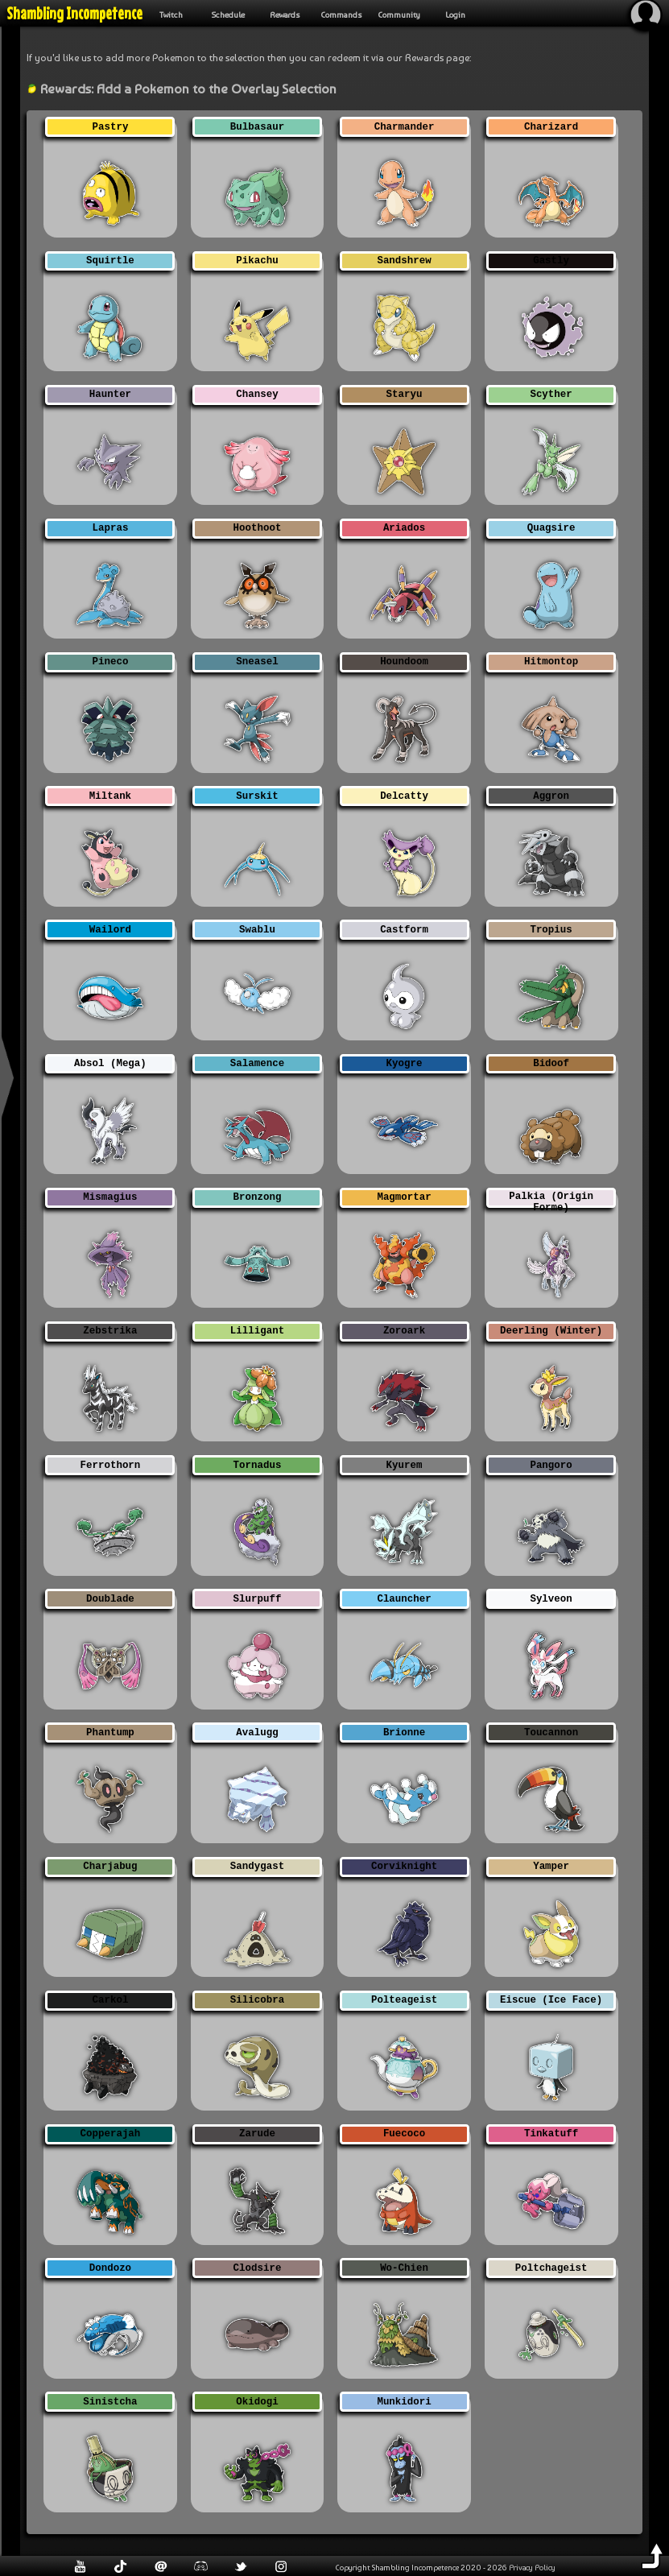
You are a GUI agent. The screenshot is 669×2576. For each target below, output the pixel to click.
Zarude (257, 2134)
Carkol (111, 2000)
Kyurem (404, 1465)
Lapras (111, 528)
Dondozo (110, 2268)
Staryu (404, 395)
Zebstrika (110, 1331)
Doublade (110, 1599)
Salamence (257, 1064)
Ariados (404, 528)
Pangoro (551, 1465)
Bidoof (551, 1064)
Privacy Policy (532, 2567)
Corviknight (404, 1867)
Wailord (110, 930)
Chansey (257, 395)
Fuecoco (404, 2134)
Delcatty (404, 796)
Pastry (111, 127)
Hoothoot (257, 528)
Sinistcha (110, 2402)
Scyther (551, 395)
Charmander (404, 127)
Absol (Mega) (110, 1064)
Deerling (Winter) (551, 1331)
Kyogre (404, 1064)
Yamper (551, 1867)
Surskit (257, 796)
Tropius (551, 930)
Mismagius (110, 1198)
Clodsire (257, 2268)
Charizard (551, 127)
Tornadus (257, 1465)
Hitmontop (551, 662)
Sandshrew (404, 261)
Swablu (257, 930)
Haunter (110, 395)
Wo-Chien (404, 2268)
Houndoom (404, 662)
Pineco (111, 662)
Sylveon (551, 1599)
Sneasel (257, 662)
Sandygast (257, 1867)
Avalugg (257, 1732)
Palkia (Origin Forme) (551, 1199)
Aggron (551, 796)
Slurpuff (257, 1599)
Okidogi (257, 2402)
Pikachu (257, 261)
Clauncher (404, 1599)
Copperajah (111, 2134)
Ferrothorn (111, 1465)
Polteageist (404, 2000)
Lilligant (257, 1331)
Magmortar (404, 1198)
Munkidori (404, 2402)
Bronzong (257, 1198)
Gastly (551, 261)
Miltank (110, 796)
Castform (404, 930)
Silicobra (257, 2000)
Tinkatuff (551, 2134)
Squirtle (110, 261)
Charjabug (110, 1867)
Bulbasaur (257, 127)
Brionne (404, 1732)
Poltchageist (551, 2268)
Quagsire (551, 528)
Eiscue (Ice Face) (551, 2000)
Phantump (110, 1732)
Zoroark (404, 1331)
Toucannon (551, 1732)
